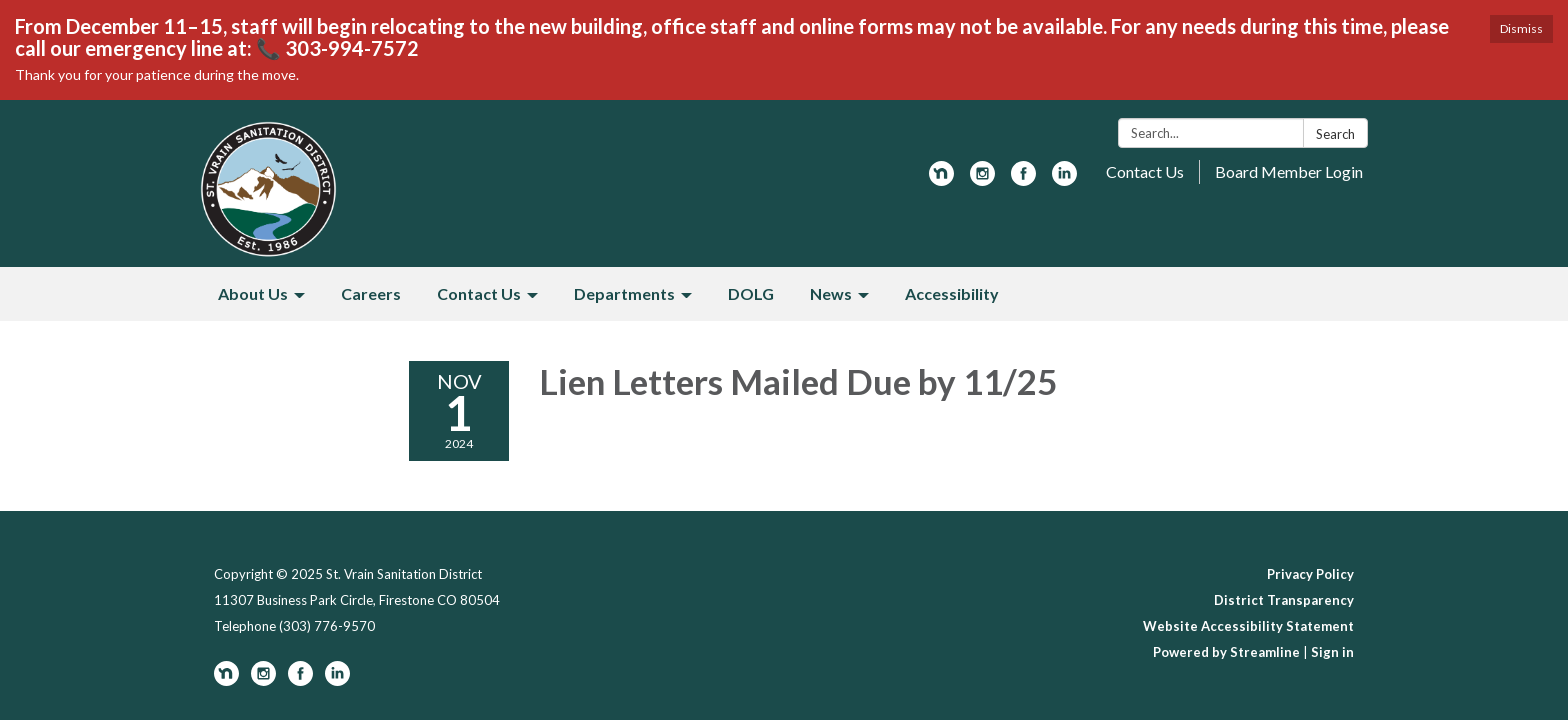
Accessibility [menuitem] (952, 293)
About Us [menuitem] (253, 293)
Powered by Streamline (1226, 652)
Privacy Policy (1310, 574)
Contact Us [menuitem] (479, 293)
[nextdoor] (941, 179)
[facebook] (1023, 179)
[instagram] (982, 179)
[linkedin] (1064, 179)
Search (1335, 134)
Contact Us (1145, 171)
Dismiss (1521, 28)
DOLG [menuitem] (751, 293)
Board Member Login (1289, 171)
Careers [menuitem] (371, 293)
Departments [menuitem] (624, 293)
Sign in (1332, 652)
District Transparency (1284, 600)
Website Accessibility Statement (1248, 626)
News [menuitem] (831, 293)
